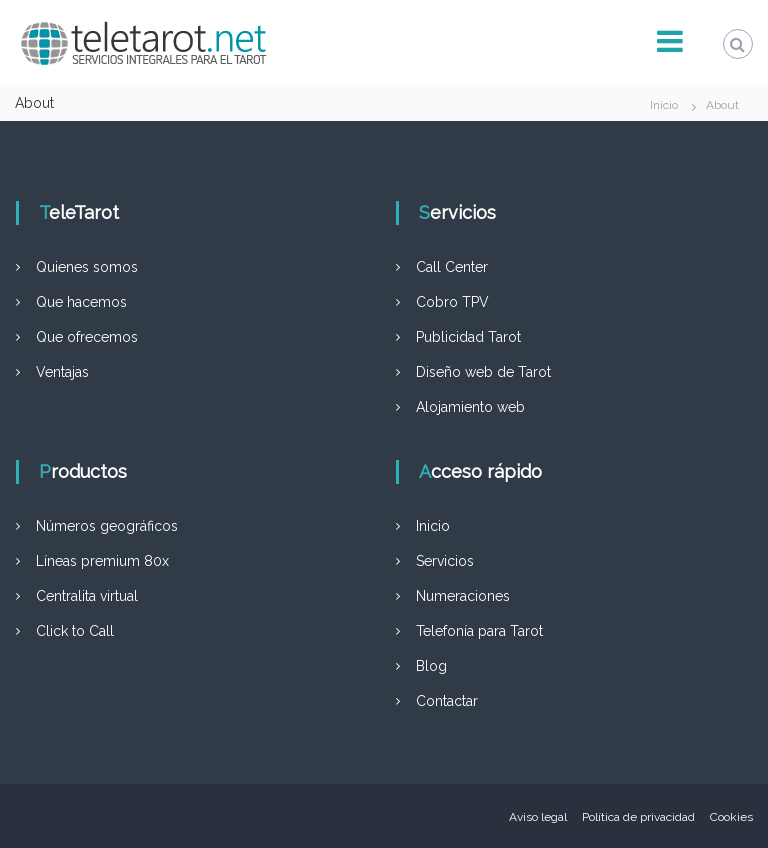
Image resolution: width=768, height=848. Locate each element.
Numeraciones (463, 596)
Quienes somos (87, 267)
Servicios (445, 561)
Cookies (731, 817)
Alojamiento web (470, 407)
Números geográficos (107, 526)
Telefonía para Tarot (479, 631)
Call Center (452, 267)
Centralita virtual (87, 596)
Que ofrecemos (87, 337)
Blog (431, 666)
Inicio (433, 526)
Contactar (447, 701)
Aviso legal (538, 817)
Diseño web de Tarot (483, 372)
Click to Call (75, 631)
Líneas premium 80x (102, 561)
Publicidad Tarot (468, 337)
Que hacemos (81, 302)
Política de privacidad (638, 817)
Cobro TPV (452, 302)
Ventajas (62, 372)
